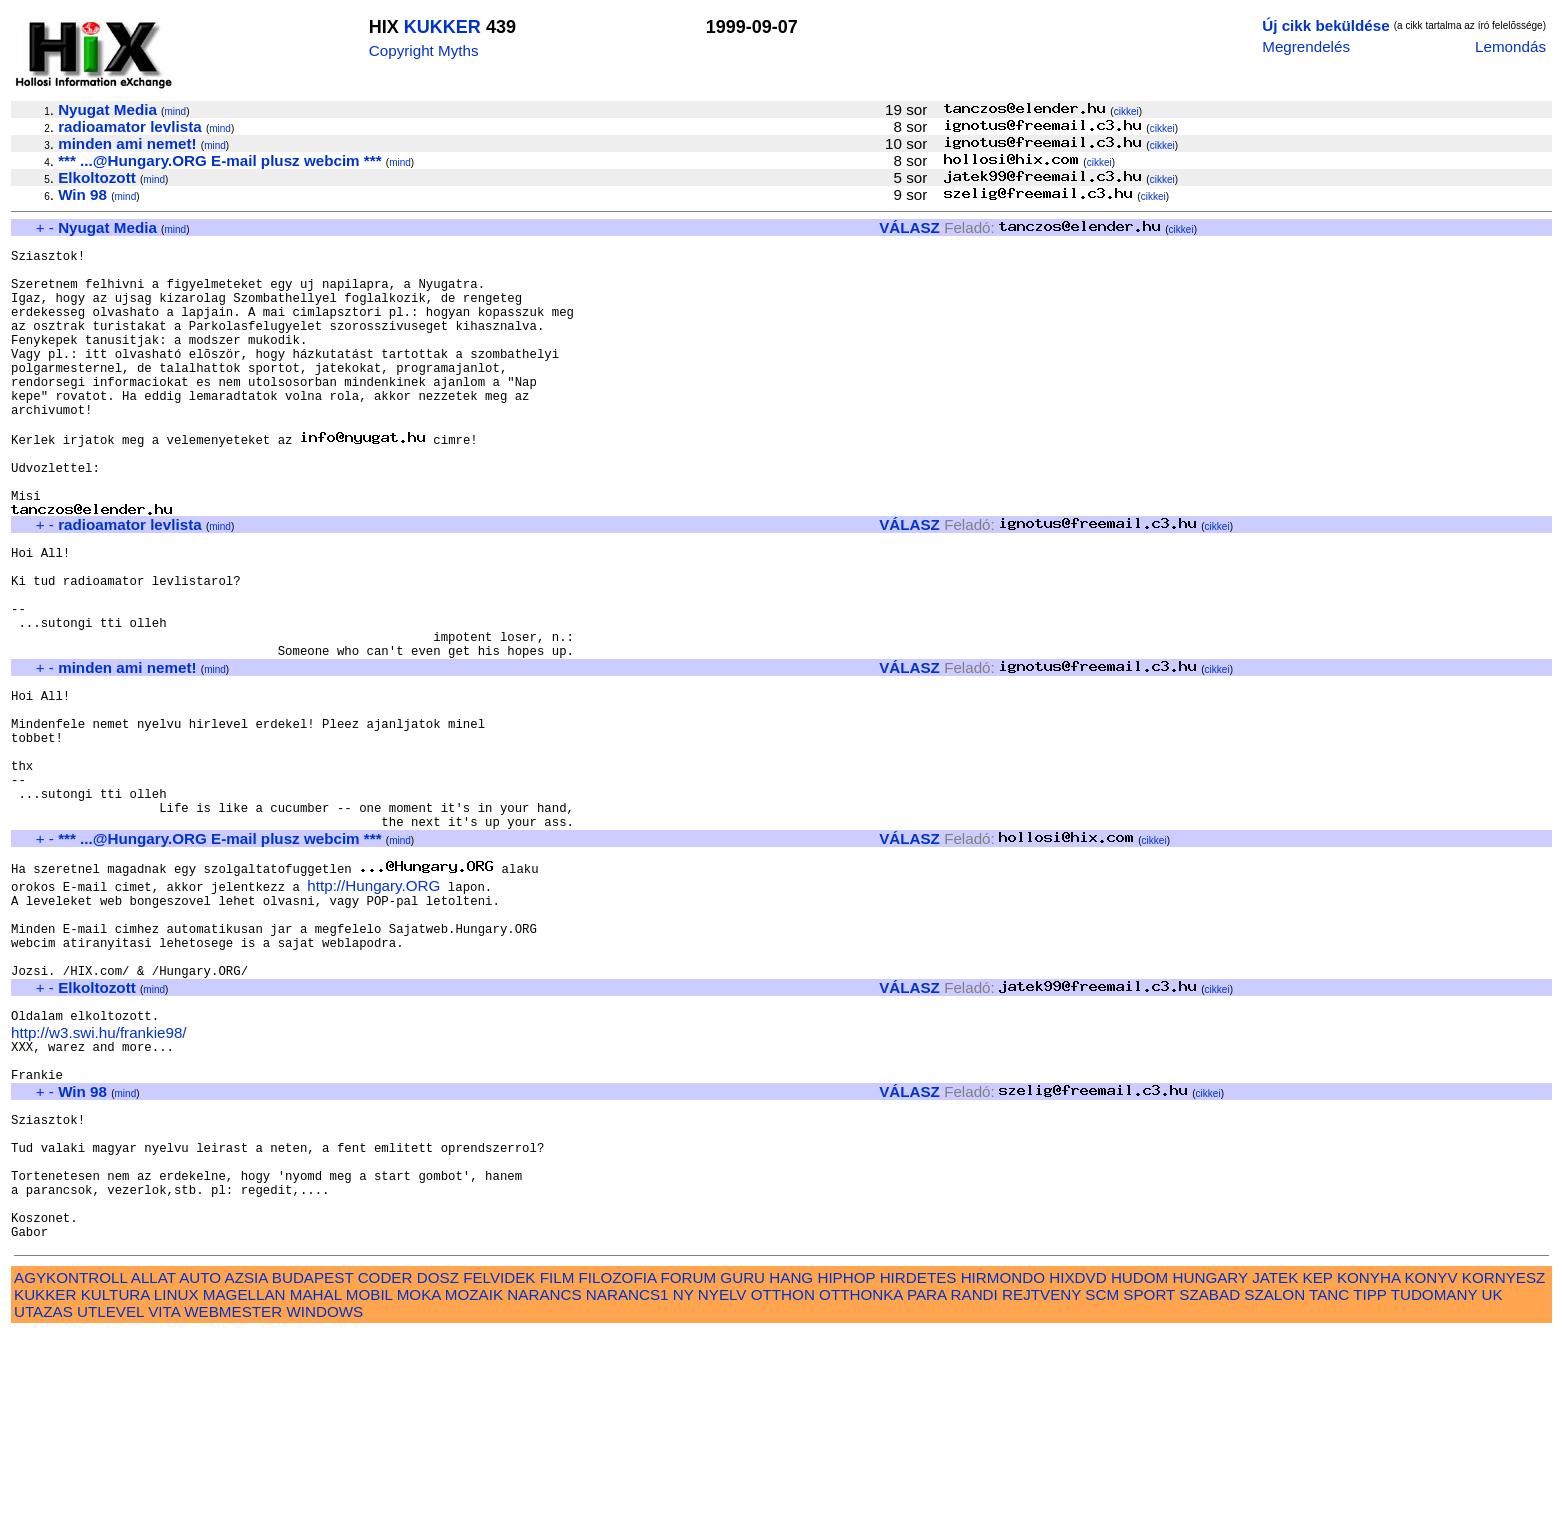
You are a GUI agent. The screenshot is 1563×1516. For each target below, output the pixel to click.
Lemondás (1510, 46)
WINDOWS (324, 1493)
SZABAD (1209, 1476)
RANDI (974, 1476)
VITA (164, 1493)
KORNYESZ (1504, 1459)
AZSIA (246, 1459)
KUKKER (442, 27)
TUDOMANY (1434, 1476)
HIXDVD (1077, 1459)
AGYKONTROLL (70, 1459)
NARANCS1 (627, 1476)
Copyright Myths (424, 50)
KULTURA (115, 1476)
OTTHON (783, 1476)
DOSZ (438, 1459)
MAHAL (316, 1476)
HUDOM (1139, 1459)
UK (1492, 1476)
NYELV (722, 1476)
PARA (926, 1476)
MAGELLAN (244, 1476)
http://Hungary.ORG (373, 1004)
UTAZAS (43, 1493)
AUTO (200, 1459)
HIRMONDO (1003, 1459)
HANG (791, 1459)
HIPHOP (846, 1459)
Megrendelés (1306, 46)
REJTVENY (1041, 1476)
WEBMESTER (233, 1493)
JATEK (1275, 1459)
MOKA (419, 1476)
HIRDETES (918, 1459)
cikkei (1126, 111)
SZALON (1274, 1476)
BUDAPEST (313, 1459)
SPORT (1149, 1476)
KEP (1318, 1459)
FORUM (688, 1459)
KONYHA (1368, 1459)
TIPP (1369, 1476)
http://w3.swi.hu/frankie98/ (99, 1175)
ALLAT (153, 1459)
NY (683, 1476)
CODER (385, 1459)
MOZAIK (474, 1476)
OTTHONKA (861, 1476)
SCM (1102, 1476)
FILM (557, 1459)
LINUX (176, 1476)
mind (175, 111)
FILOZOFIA (618, 1459)
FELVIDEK (499, 1459)
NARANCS (544, 1476)
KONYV (1430, 1459)
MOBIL (369, 1476)
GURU (742, 1459)
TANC (1329, 1476)
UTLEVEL (110, 1493)
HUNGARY (1210, 1459)
